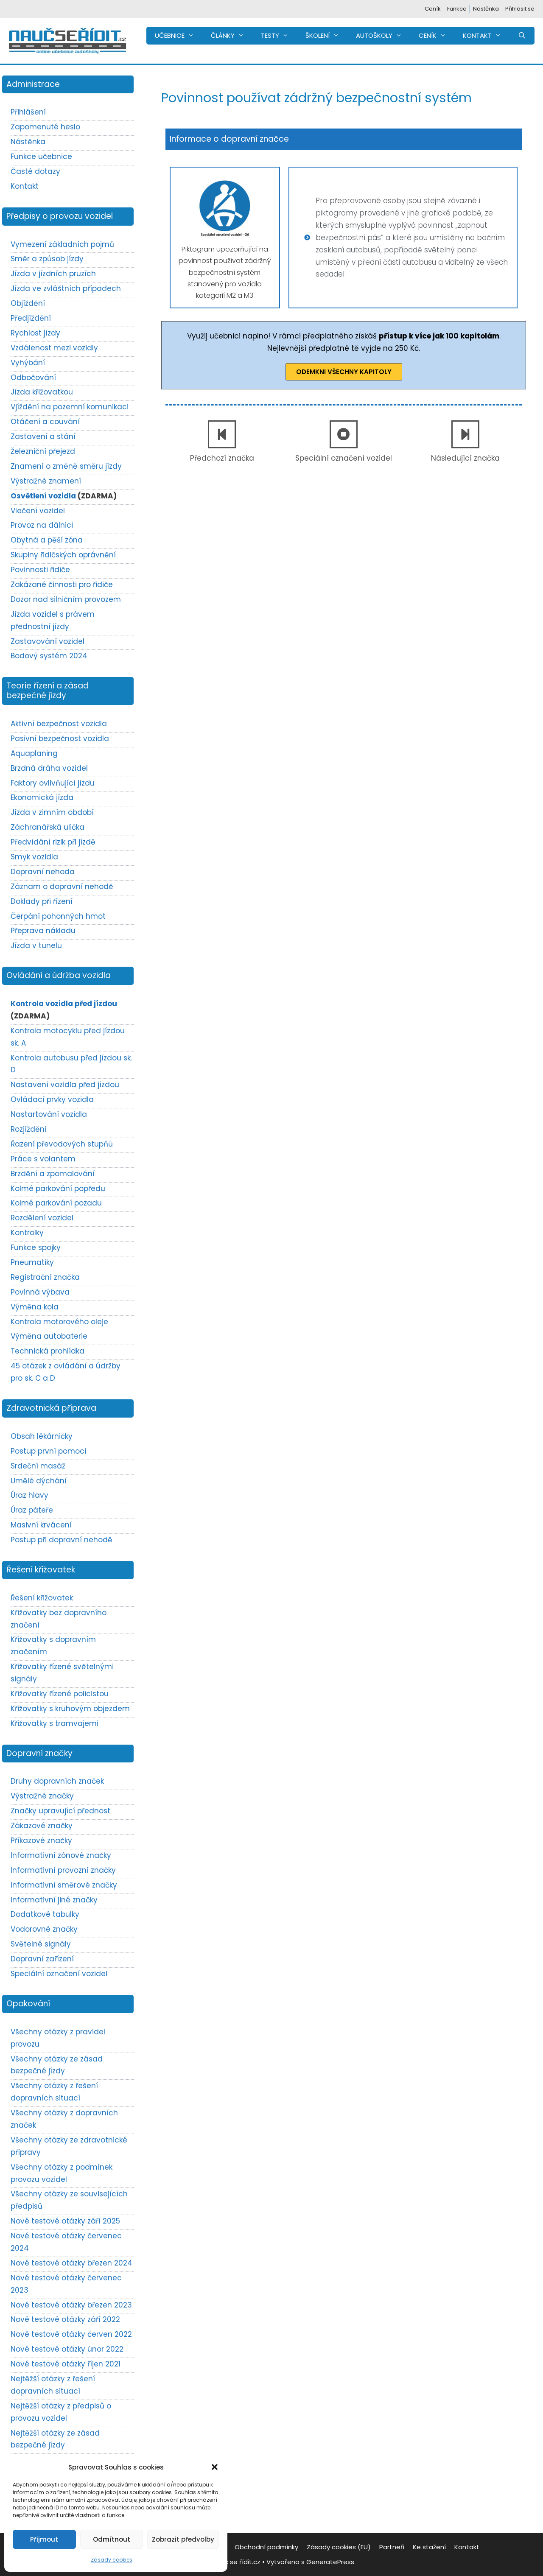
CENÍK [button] (436, 36)
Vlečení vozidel (38, 511)
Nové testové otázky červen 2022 (71, 2334)
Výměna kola (35, 1307)
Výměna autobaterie (49, 1336)
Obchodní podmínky (266, 2546)
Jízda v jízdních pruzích (53, 274)
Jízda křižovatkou (42, 392)
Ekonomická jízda (42, 797)
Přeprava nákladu (43, 931)
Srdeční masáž (38, 1466)
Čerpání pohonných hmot (58, 916)
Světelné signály (41, 1944)
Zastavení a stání (43, 436)
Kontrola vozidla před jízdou (64, 1004)
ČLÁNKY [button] (231, 36)
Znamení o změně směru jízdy (66, 466)
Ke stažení (429, 2546)
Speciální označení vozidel (343, 458)
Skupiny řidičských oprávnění (63, 555)
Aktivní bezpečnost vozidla (59, 724)
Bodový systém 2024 (49, 656)
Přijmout (44, 2539)
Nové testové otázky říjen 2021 (65, 2364)
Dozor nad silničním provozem (66, 599)
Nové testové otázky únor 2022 (67, 2349)
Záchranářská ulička (47, 827)
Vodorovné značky (44, 1929)
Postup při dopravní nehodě (61, 1540)
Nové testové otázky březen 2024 (71, 2263)
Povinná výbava (40, 1292)
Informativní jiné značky (54, 1900)
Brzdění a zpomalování (53, 1174)
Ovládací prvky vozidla (52, 1099)
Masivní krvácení (41, 1525)
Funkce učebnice (41, 156)
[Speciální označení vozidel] (344, 434)
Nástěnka (486, 9)
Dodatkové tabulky (45, 1914)
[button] (214, 2467)
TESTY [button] (279, 36)
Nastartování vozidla (49, 1114)
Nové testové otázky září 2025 (65, 2221)
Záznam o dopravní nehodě (62, 886)
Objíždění (28, 303)
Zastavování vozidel (47, 641)
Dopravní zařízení (42, 1959)
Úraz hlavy (29, 1495)
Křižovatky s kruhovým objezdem (70, 1708)
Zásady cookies (111, 2559)
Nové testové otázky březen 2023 (71, 2305)
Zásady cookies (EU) (339, 2546)
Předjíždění (31, 318)
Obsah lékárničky (42, 1436)
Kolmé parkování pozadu (56, 1203)
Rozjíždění (29, 1129)
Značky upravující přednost (60, 1811)
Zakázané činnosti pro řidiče (62, 584)
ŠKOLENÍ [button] (326, 36)
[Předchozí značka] (222, 434)
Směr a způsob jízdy (47, 259)
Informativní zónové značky (61, 1855)
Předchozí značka (222, 458)
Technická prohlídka (47, 1351)
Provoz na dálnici (42, 525)
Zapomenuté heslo (45, 127)
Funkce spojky (36, 1247)
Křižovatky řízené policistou (60, 1694)
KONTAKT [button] (486, 36)
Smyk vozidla (34, 857)
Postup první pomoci (48, 1451)
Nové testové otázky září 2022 (65, 2319)
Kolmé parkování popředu (58, 1188)
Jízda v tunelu (36, 945)
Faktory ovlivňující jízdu (53, 783)
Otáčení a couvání (45, 422)
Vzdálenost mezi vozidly (54, 348)
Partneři (391, 2546)
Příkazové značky (41, 1840)
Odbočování (33, 377)
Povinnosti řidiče (40, 570)
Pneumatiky (32, 1262)
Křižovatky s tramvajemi (54, 1723)
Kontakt (25, 186)
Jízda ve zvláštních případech (66, 288)
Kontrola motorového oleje (59, 1322)
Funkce (457, 9)
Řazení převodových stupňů (62, 1144)
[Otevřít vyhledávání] (522, 36)
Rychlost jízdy (35, 333)
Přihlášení (28, 112)
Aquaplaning (34, 753)
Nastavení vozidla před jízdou (65, 1085)
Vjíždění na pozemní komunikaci (70, 407)
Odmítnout (111, 2539)
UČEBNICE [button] (178, 36)
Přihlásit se (520, 9)
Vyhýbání (28, 363)
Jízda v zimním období (52, 812)
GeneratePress (330, 2561)
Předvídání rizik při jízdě (53, 842)
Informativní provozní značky (63, 1870)
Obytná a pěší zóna (47, 540)
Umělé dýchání (39, 1481)
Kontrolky (27, 1233)
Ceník (433, 9)
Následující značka (465, 458)
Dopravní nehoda (43, 872)
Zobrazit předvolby (183, 2539)
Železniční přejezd (43, 451)
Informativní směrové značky (64, 1885)
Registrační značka (45, 1277)
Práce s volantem (43, 1159)
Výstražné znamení (46, 481)
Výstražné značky (42, 1796)
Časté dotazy (35, 171)
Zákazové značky (42, 1826)
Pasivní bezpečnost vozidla (60, 738)
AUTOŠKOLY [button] (383, 36)
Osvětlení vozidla (43, 496)
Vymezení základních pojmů (62, 244)
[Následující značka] (465, 434)
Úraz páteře (32, 1510)
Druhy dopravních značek (57, 1781)
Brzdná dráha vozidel (49, 768)
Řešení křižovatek (42, 1598)
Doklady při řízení (42, 901)
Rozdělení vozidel (42, 1218)
